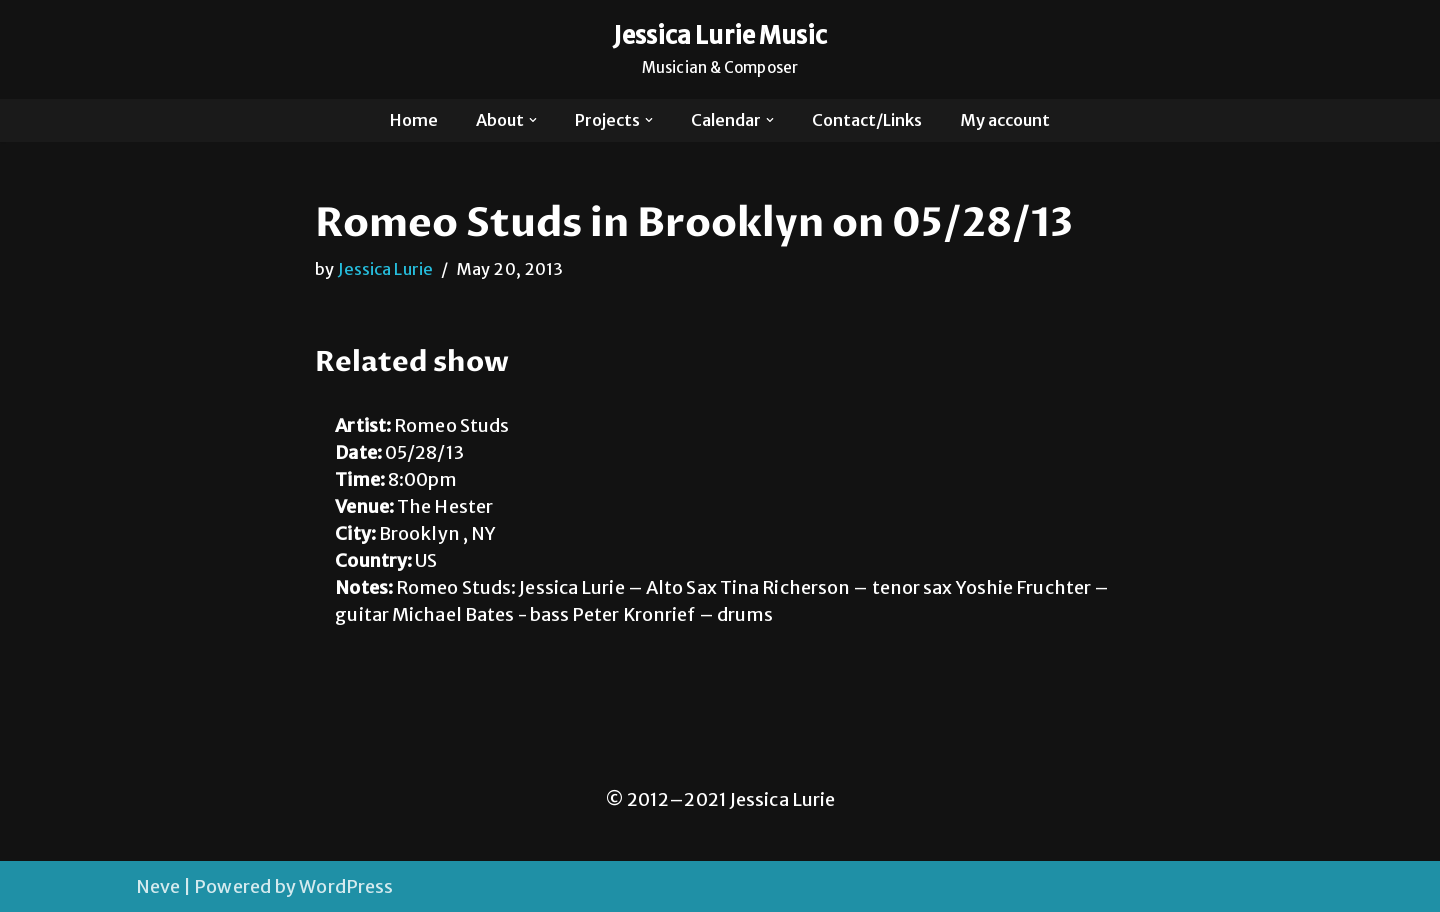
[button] (533, 120)
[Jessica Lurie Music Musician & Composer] (720, 49)
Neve (158, 886)
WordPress (346, 886)
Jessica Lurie (385, 269)
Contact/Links (867, 120)
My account (1005, 120)
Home (414, 120)
